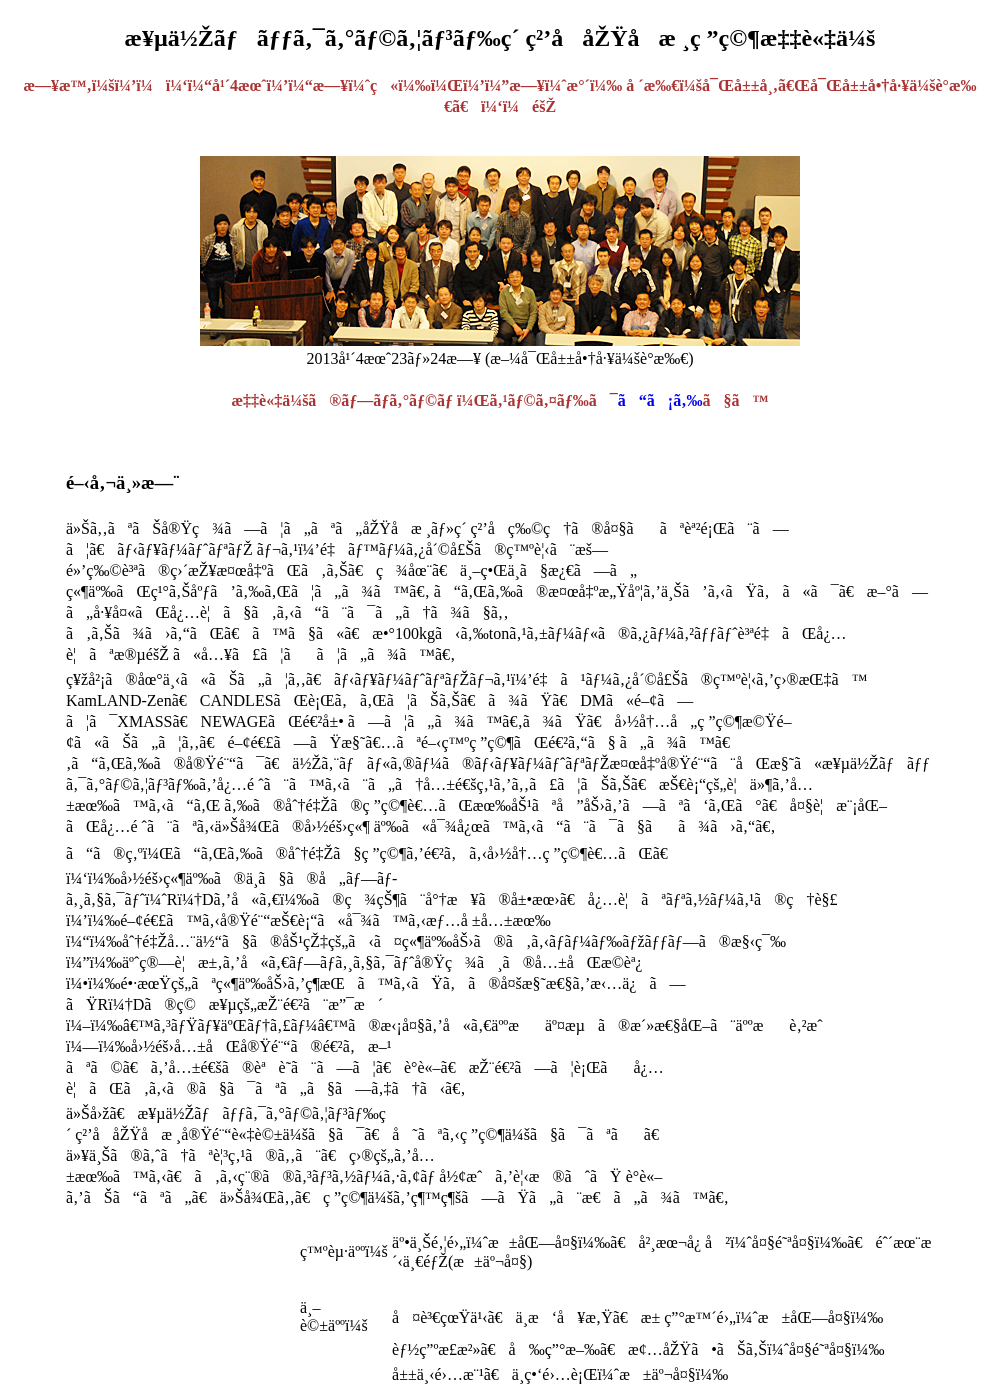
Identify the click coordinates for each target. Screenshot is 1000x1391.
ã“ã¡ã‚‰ (660, 400)
